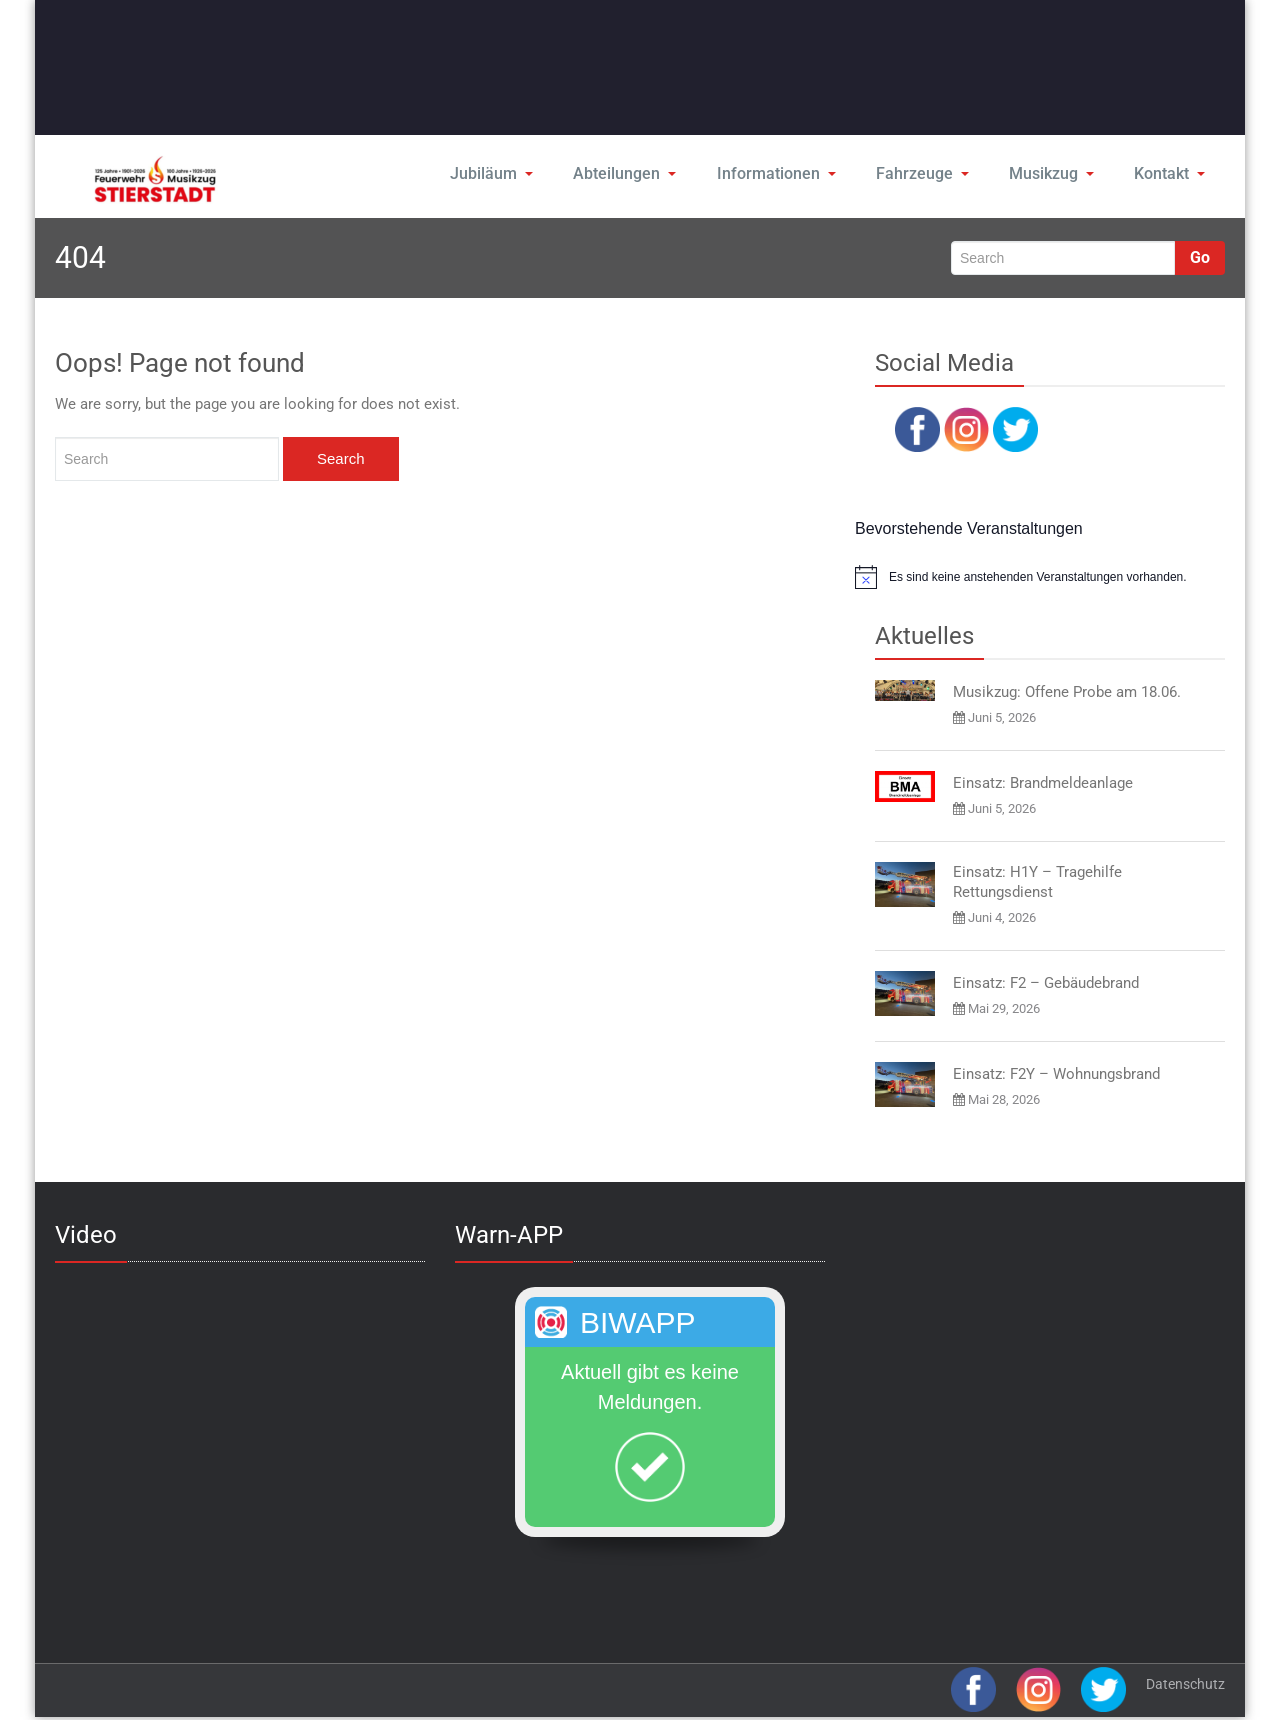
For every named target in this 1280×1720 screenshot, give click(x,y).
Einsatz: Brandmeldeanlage (1043, 783)
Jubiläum (496, 173)
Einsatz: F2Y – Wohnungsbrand (1056, 1074)
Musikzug (1050, 173)
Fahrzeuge (922, 173)
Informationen (778, 173)
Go (1200, 257)
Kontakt (1169, 173)
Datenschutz (1185, 1684)
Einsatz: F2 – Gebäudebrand (1046, 983)
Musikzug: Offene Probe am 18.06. (1067, 692)
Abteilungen (629, 173)
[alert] (1040, 577)
